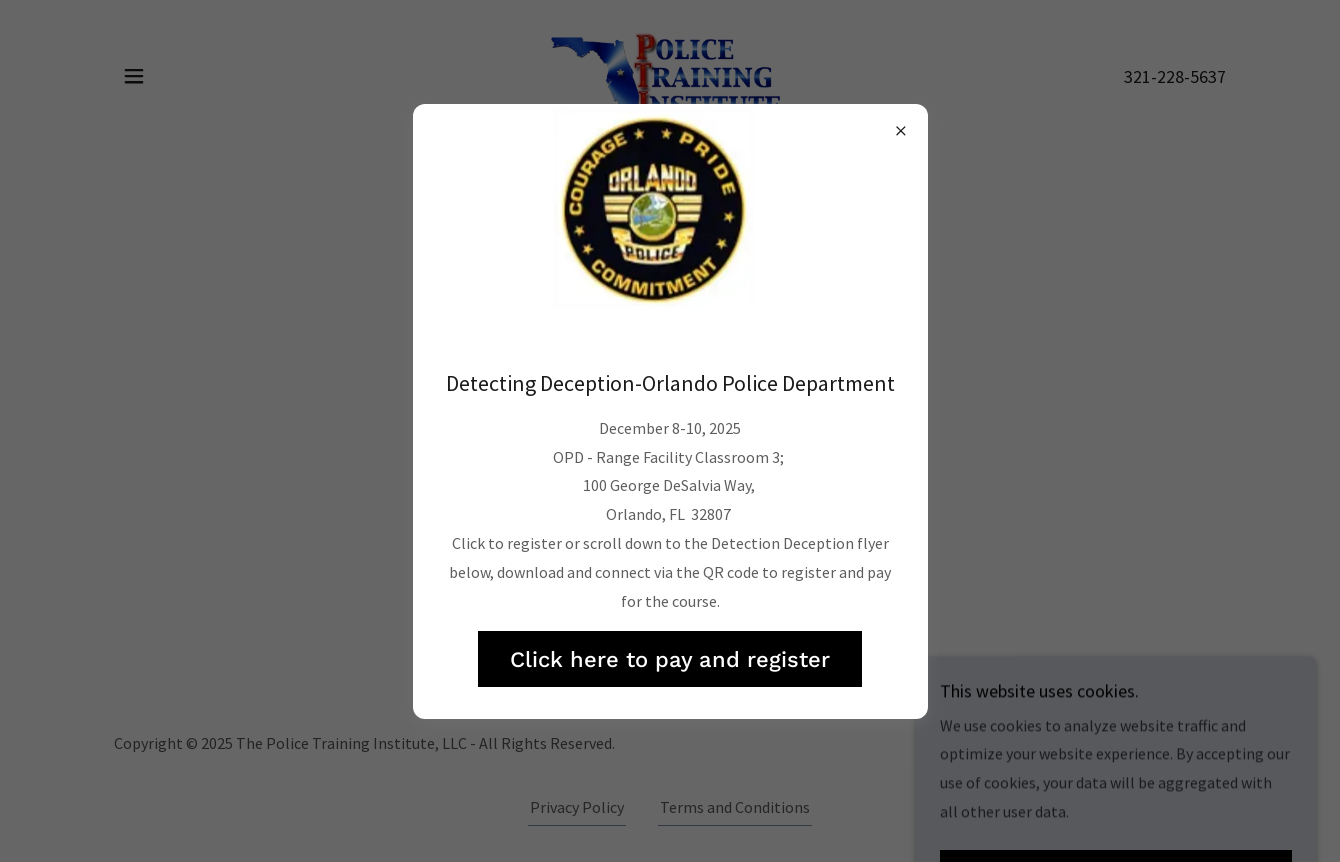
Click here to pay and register (670, 659)
